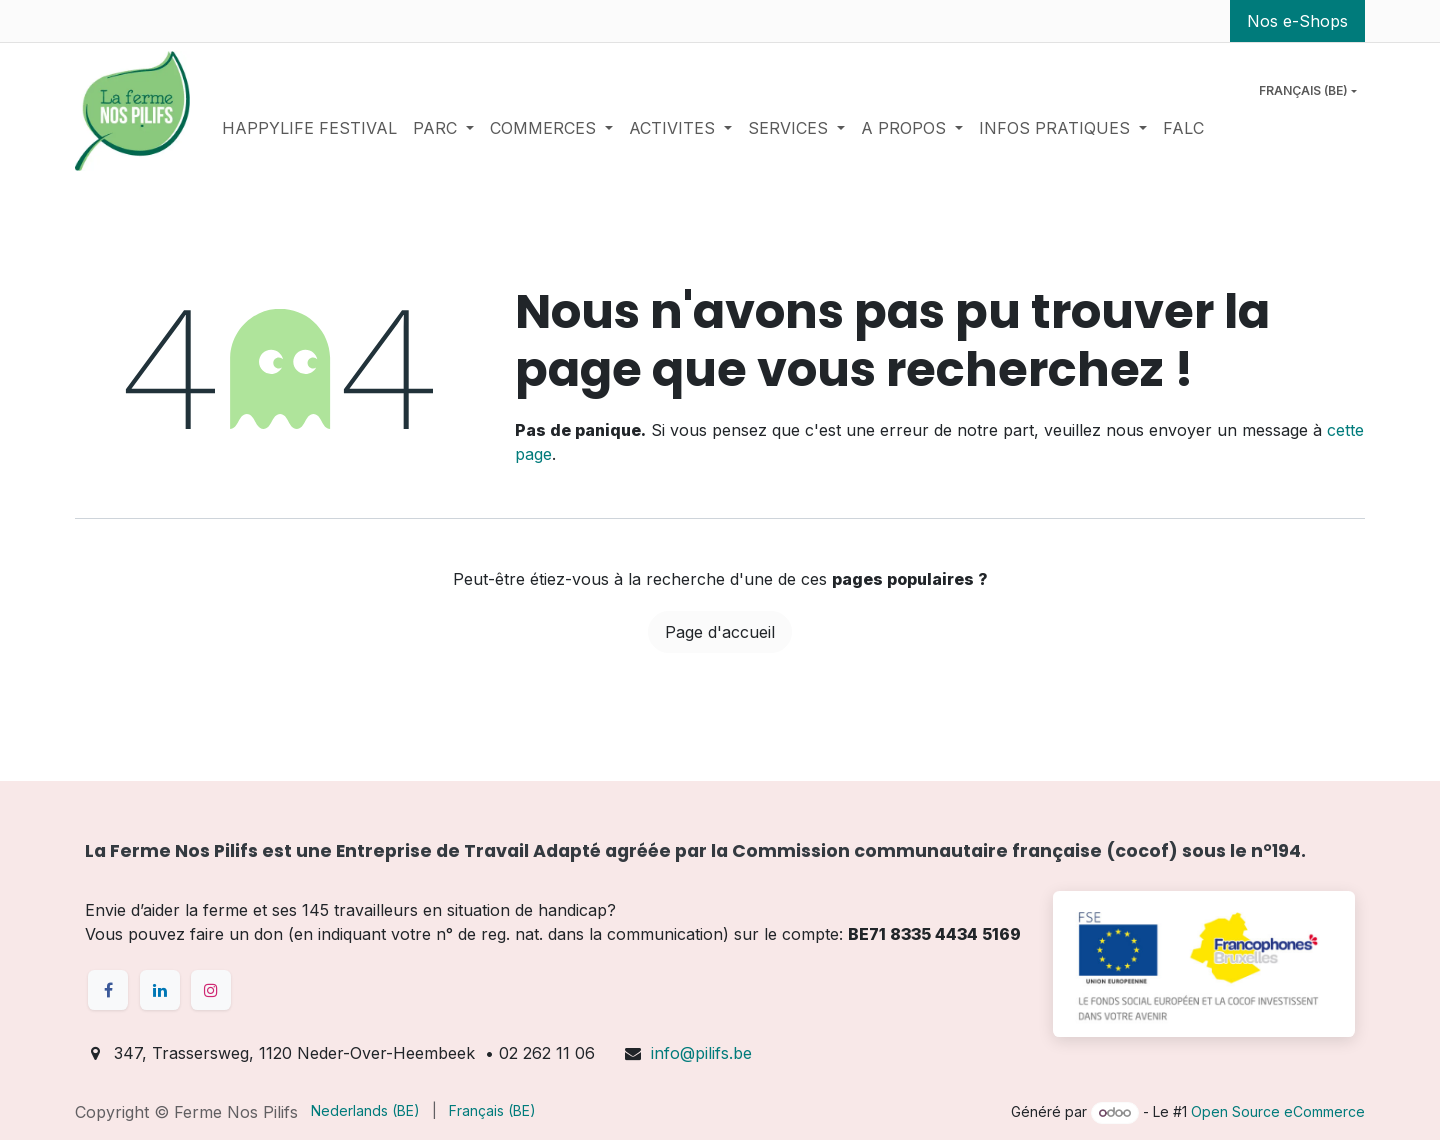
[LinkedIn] (160, 990)
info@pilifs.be (701, 1053)
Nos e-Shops (1297, 21)
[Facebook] (108, 990)
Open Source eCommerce (1278, 1111)
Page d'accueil (720, 632)
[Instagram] (211, 990)
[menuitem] (309, 128)
